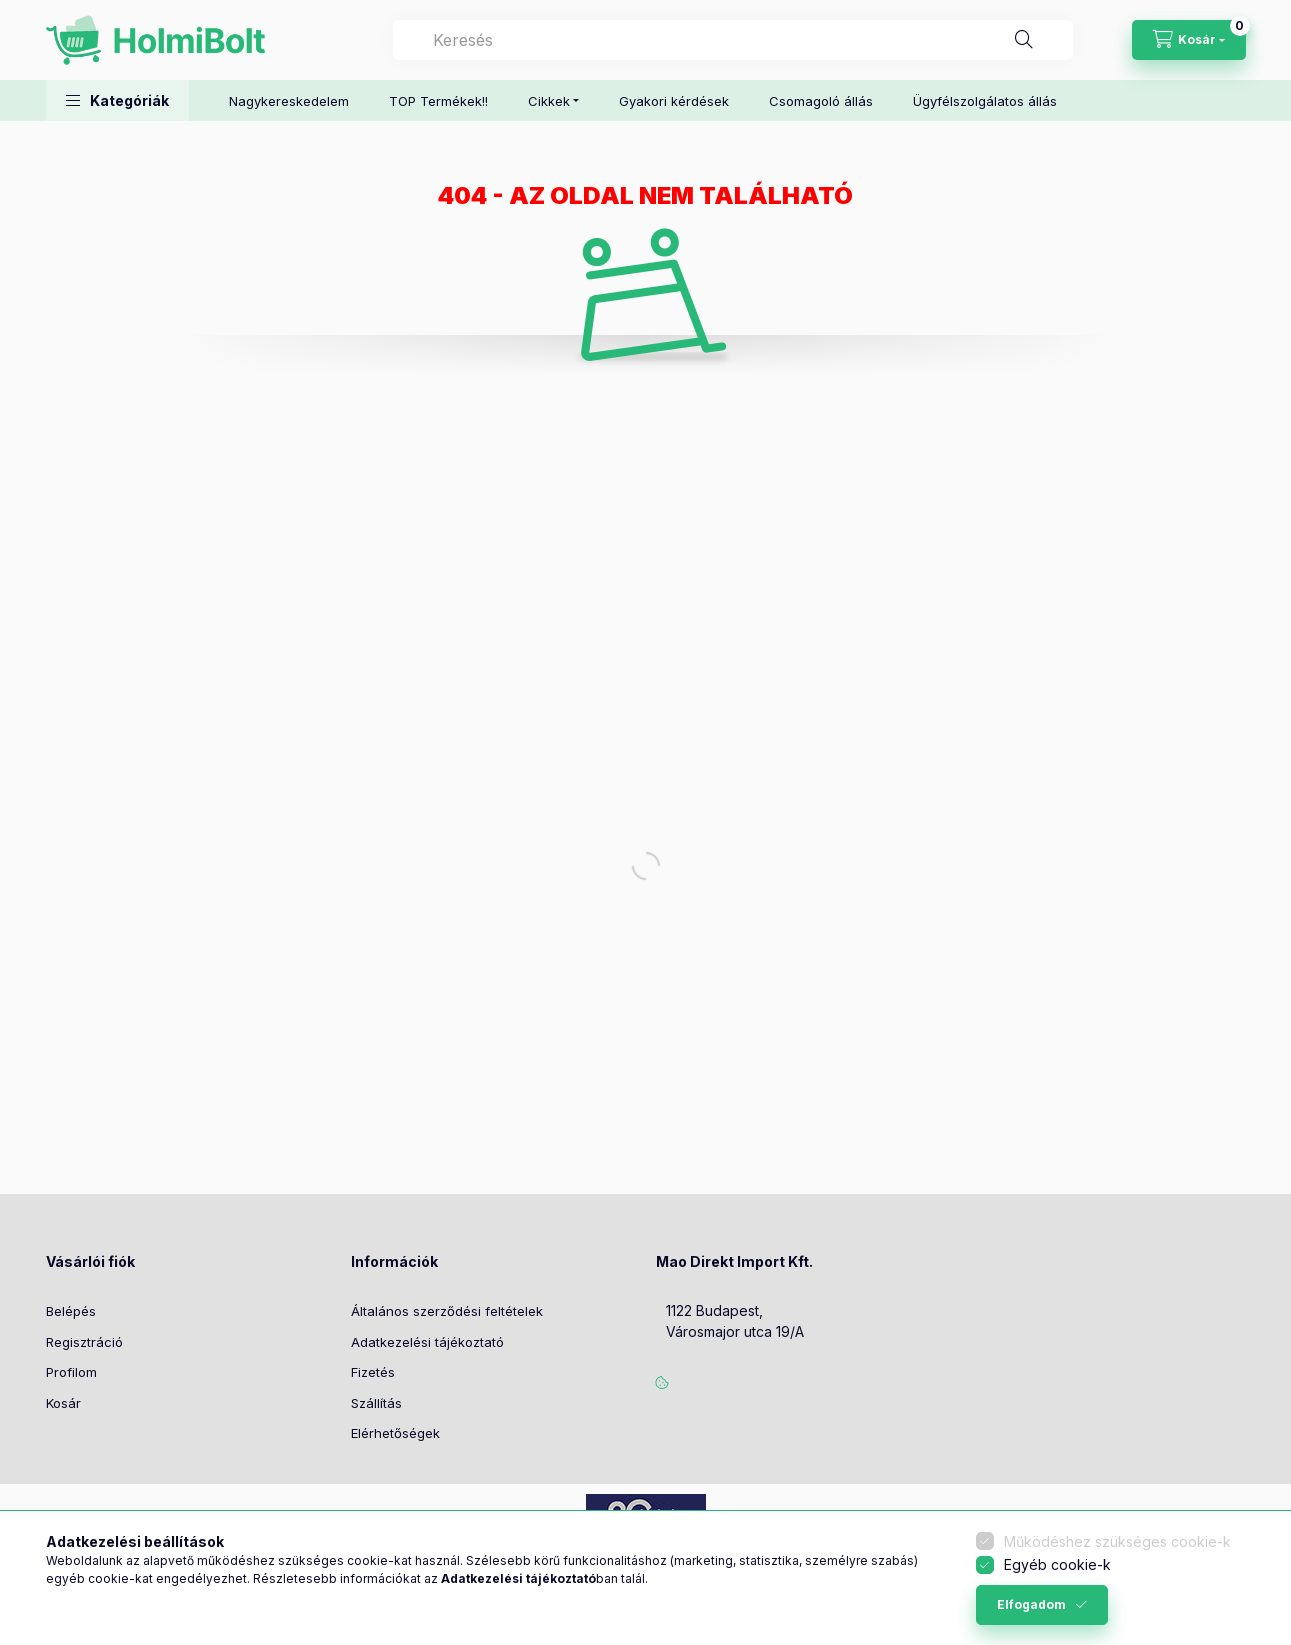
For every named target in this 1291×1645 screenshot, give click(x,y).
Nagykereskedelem (289, 101)
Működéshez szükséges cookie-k (1117, 1541)
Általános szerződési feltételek (447, 1311)
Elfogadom (1031, 1604)
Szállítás (376, 1403)
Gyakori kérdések (674, 101)
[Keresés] (1024, 40)
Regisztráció (84, 1342)
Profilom (71, 1372)
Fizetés (373, 1372)
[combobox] (733, 40)
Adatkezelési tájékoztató (427, 1342)
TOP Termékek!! (438, 101)
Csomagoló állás (821, 101)
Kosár (63, 1403)
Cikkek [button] (549, 101)
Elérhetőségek (395, 1433)
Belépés (71, 1311)
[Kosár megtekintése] (1189, 40)
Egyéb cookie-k (1057, 1564)
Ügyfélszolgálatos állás (985, 101)
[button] (117, 100)
